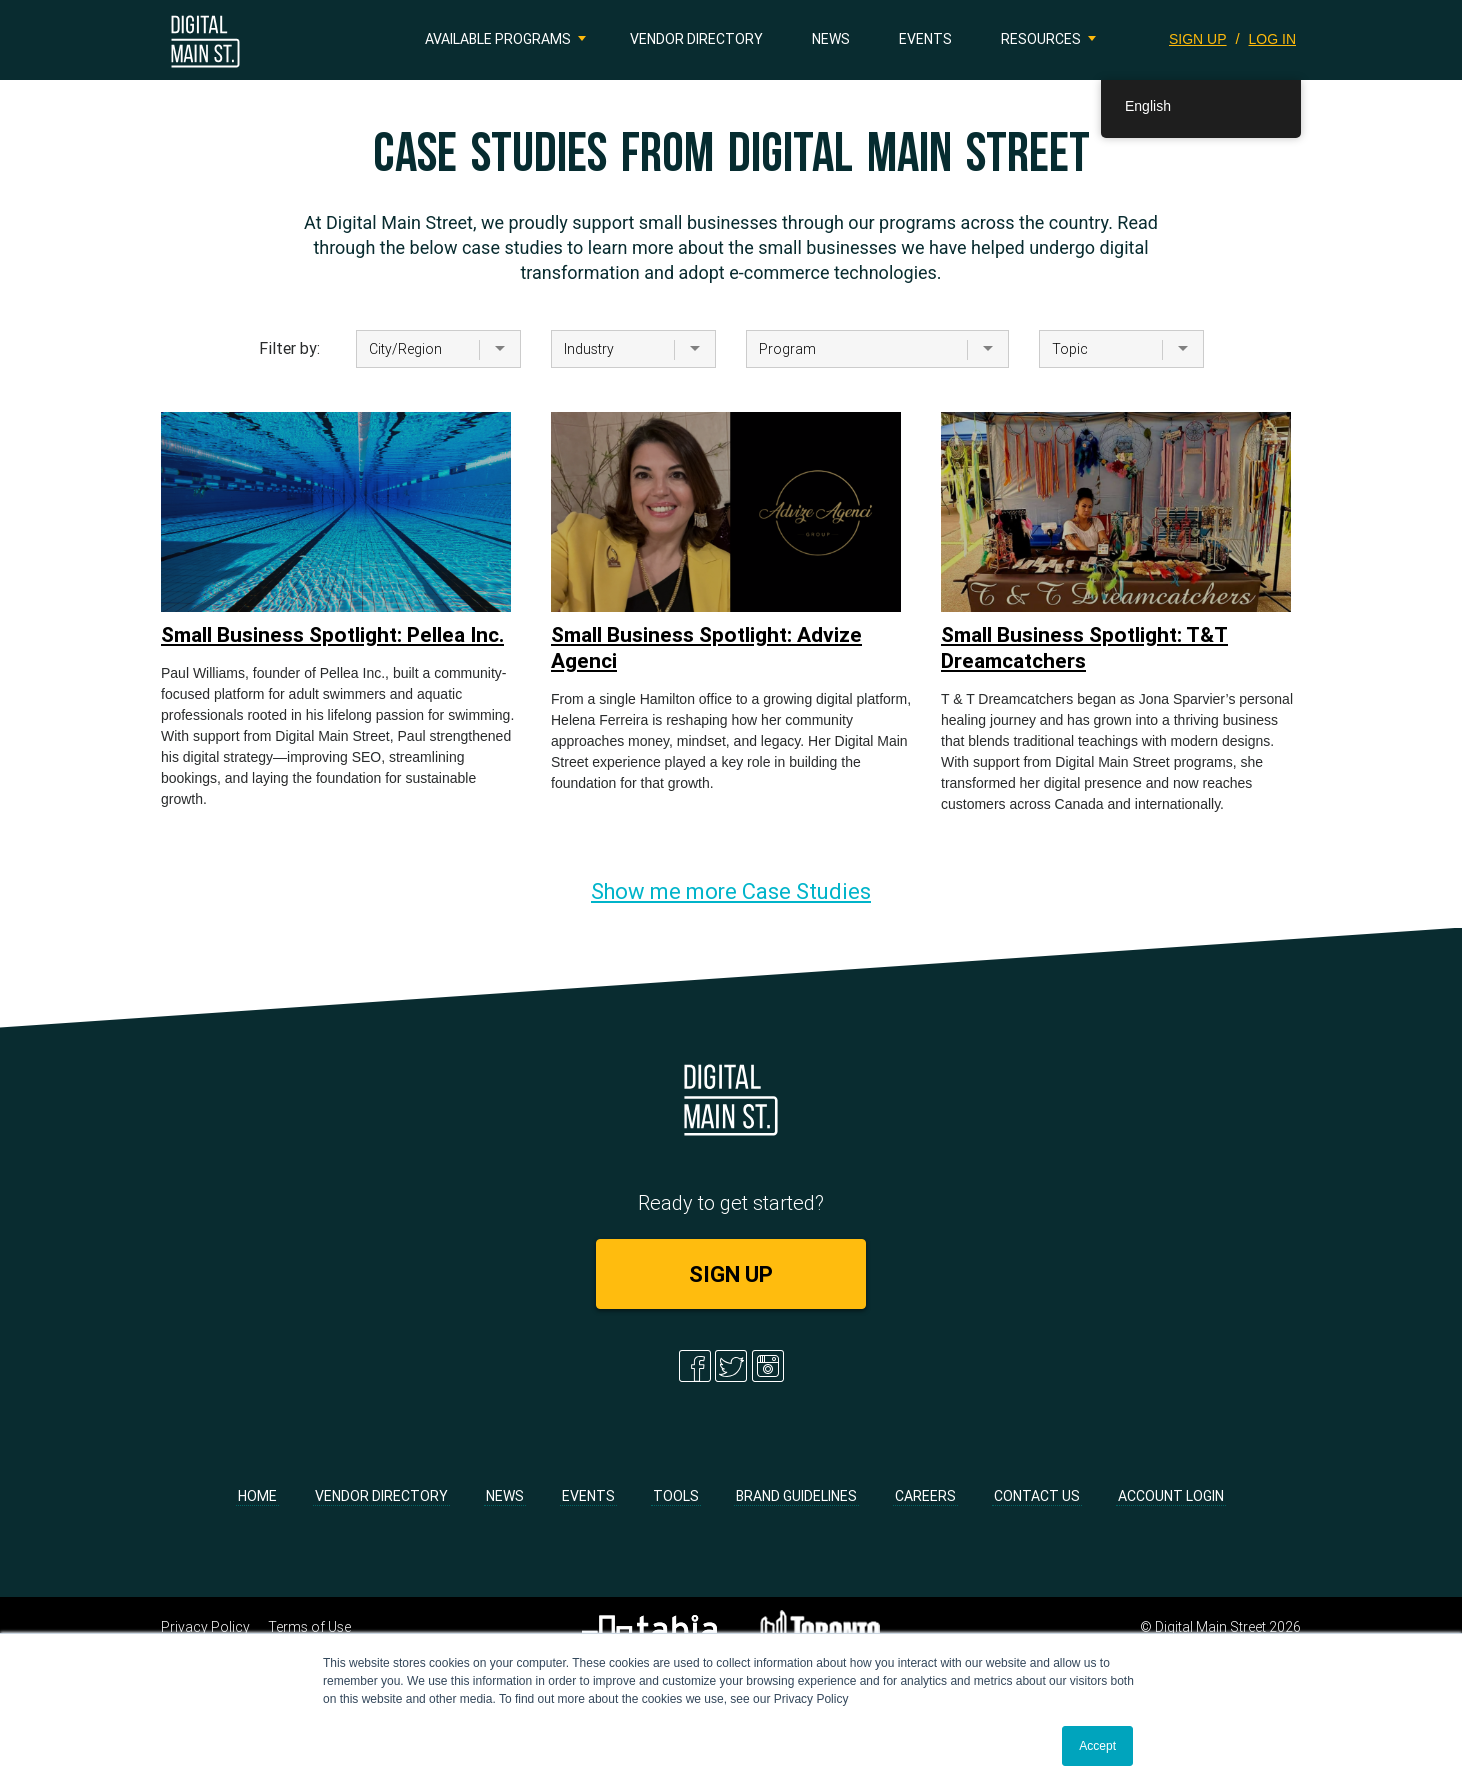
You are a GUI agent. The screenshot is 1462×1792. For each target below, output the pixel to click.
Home (257, 1496)
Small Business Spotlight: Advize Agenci (706, 648)
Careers (925, 1496)
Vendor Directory (696, 39)
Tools (676, 1496)
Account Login (1171, 1496)
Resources (1041, 39)
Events (925, 39)
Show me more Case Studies (731, 891)
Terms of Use (309, 1627)
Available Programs (498, 39)
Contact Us (1037, 1496)
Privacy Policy (205, 1627)
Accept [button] (1097, 1746)
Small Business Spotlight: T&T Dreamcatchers (1084, 648)
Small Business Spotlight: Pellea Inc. (332, 635)
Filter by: (289, 348)
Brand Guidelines (796, 1496)
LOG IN (1272, 39)
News (831, 39)
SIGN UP (1197, 39)
